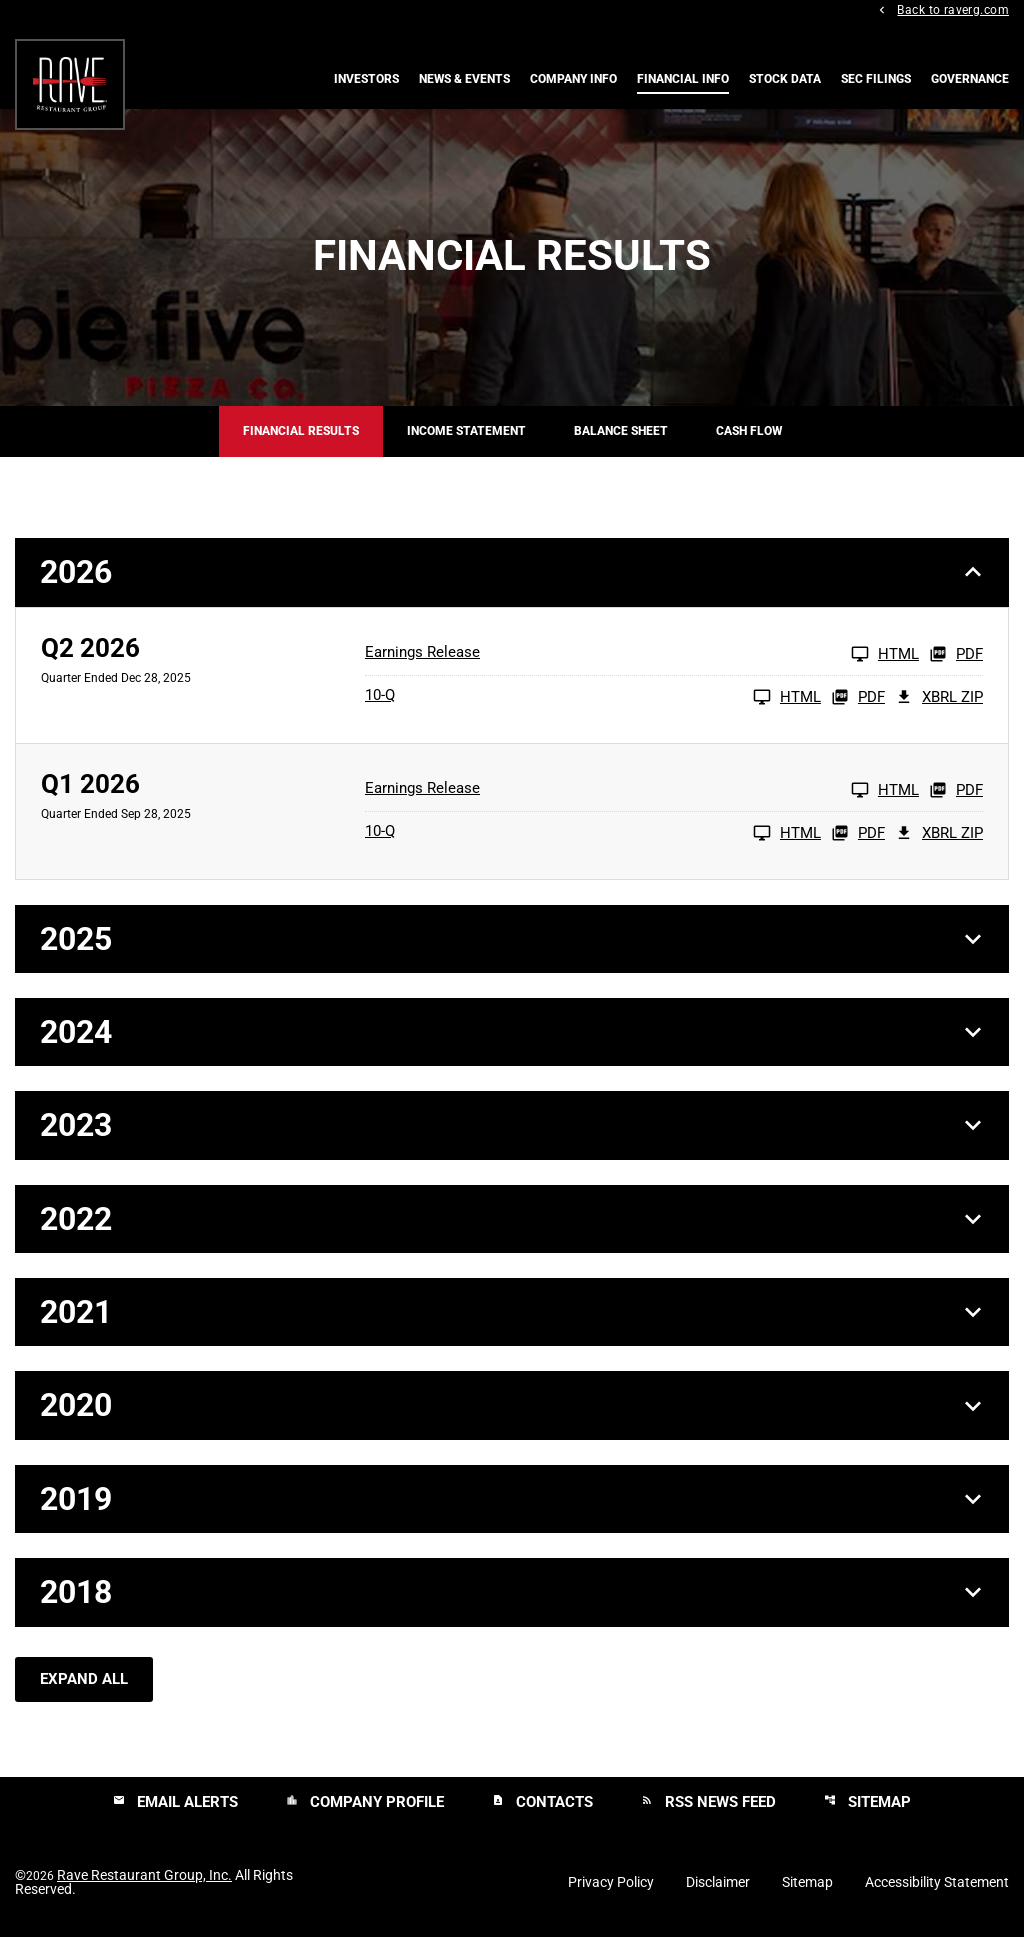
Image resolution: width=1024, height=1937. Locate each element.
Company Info (573, 79)
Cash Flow (749, 432)
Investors (366, 79)
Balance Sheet (621, 432)
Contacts (542, 1803)
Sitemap (867, 1803)
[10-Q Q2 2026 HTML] (593, 697)
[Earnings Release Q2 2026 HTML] (642, 654)
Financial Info (683, 79)
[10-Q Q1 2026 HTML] (593, 833)
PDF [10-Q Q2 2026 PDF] (858, 697)
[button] (512, 573)
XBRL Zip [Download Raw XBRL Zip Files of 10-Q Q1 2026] (939, 833)
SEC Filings (876, 79)
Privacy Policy (611, 1883)
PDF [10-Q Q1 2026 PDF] (858, 833)
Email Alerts (175, 1803)
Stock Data (785, 79)
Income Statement (466, 432)
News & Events (464, 79)
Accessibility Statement (937, 1883)
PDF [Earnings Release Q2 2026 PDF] (956, 654)
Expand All (84, 1680)
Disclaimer (718, 1883)
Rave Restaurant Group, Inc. (144, 1876)
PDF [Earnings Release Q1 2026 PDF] (956, 790)
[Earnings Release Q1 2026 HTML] (642, 790)
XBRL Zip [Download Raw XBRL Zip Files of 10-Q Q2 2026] (939, 697)
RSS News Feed (708, 1803)
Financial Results (301, 432)
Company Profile (365, 1803)
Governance (970, 79)
